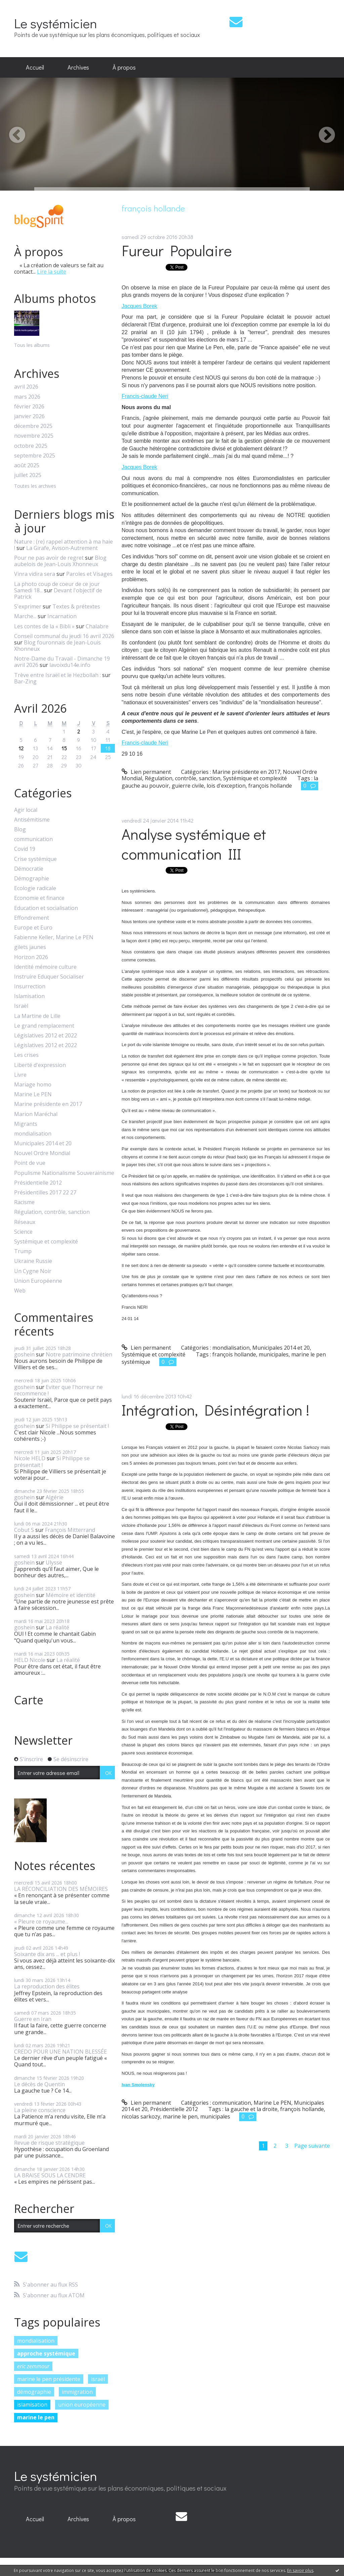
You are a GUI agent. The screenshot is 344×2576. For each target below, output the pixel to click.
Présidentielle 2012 (38, 1183)
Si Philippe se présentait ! (77, 1426)
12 (21, 748)
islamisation (32, 2404)
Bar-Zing (25, 681)
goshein (24, 1354)
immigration (77, 2391)
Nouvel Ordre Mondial (42, 1153)
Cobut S (24, 1530)
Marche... (25, 616)
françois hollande (270, 785)
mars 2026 (27, 397)
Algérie (54, 1497)
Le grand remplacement (44, 1026)
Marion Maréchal (35, 1114)
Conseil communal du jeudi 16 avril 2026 (64, 636)
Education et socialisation (46, 908)
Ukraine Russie (33, 1261)
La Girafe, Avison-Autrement (62, 548)
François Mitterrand (70, 1530)
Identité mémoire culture (45, 967)
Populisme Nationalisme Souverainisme (64, 1173)
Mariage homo (32, 1084)
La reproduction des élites (47, 1986)
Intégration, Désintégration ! (215, 1410)
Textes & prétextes (76, 606)
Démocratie (28, 869)
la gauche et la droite (251, 2109)
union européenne (81, 2404)
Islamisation (29, 996)
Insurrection (29, 986)
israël (98, 2379)
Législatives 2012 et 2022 (45, 1035)
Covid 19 (24, 849)
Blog (20, 829)
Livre (20, 1075)
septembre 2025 (34, 455)
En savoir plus (300, 2570)
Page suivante (312, 2145)
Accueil (35, 67)
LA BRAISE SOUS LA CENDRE (50, 2175)
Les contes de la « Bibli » (44, 626)
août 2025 (26, 465)
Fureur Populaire (177, 250)
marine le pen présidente (48, 2379)
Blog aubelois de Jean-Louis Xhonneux (60, 561)
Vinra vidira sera (34, 574)
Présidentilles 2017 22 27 (45, 1192)
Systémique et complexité (46, 1241)
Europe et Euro (33, 927)
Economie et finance (39, 898)
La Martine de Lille (37, 1016)
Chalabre (97, 626)
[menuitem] (35, 67)
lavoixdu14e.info (69, 665)
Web (20, 1290)
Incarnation (62, 616)
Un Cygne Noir (32, 1271)
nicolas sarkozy (141, 2116)
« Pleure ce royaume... (41, 1921)
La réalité (57, 1627)
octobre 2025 (30, 446)
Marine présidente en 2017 (48, 1104)
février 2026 (29, 406)
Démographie (31, 878)
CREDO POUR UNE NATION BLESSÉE (60, 2051)
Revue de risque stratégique (49, 2142)
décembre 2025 (33, 426)
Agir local (25, 810)
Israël (21, 1006)
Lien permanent (146, 772)
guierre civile (188, 785)
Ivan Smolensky (138, 2084)
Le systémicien (55, 23)
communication (33, 839)
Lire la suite (51, 271)
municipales (274, 1354)
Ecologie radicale (35, 888)
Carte (28, 1700)
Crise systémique (35, 859)
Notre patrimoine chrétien (79, 1354)
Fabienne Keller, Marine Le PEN (53, 937)
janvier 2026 (29, 416)
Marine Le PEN (33, 1094)
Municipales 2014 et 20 (43, 1143)
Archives (78, 67)
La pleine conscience (40, 2110)
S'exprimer (27, 606)
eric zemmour (33, 2366)
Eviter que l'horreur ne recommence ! (58, 1390)
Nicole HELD (29, 1458)
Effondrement (31, 918)
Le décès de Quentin (39, 2084)
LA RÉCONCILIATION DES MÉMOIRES (61, 1889)
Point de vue (29, 1163)
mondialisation (32, 1134)
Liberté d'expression (40, 1065)
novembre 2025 (33, 436)
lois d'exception (226, 785)
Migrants (25, 1124)
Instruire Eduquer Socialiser (49, 977)
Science (23, 1232)
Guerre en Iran (32, 2019)
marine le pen (35, 2417)
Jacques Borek (139, 306)
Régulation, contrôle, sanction (52, 1212)
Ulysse (54, 1562)
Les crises (26, 1055)
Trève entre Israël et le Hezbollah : (57, 675)
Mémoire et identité (70, 1595)
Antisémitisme (32, 820)
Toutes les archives (35, 486)
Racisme (24, 1202)
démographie (34, 2391)
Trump (23, 1251)
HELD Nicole (29, 1660)
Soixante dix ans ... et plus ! (47, 1954)
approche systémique (46, 2353)
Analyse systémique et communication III (194, 844)
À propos (124, 67)
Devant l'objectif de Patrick (58, 593)
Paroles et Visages (89, 574)
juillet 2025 (27, 475)
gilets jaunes (30, 947)
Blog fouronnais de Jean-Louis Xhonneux (57, 645)
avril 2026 (26, 387)
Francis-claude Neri (145, 396)
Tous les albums (32, 345)
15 (64, 748)
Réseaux (24, 1222)
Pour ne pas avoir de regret (49, 557)
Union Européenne (38, 1281)
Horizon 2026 (31, 957)
